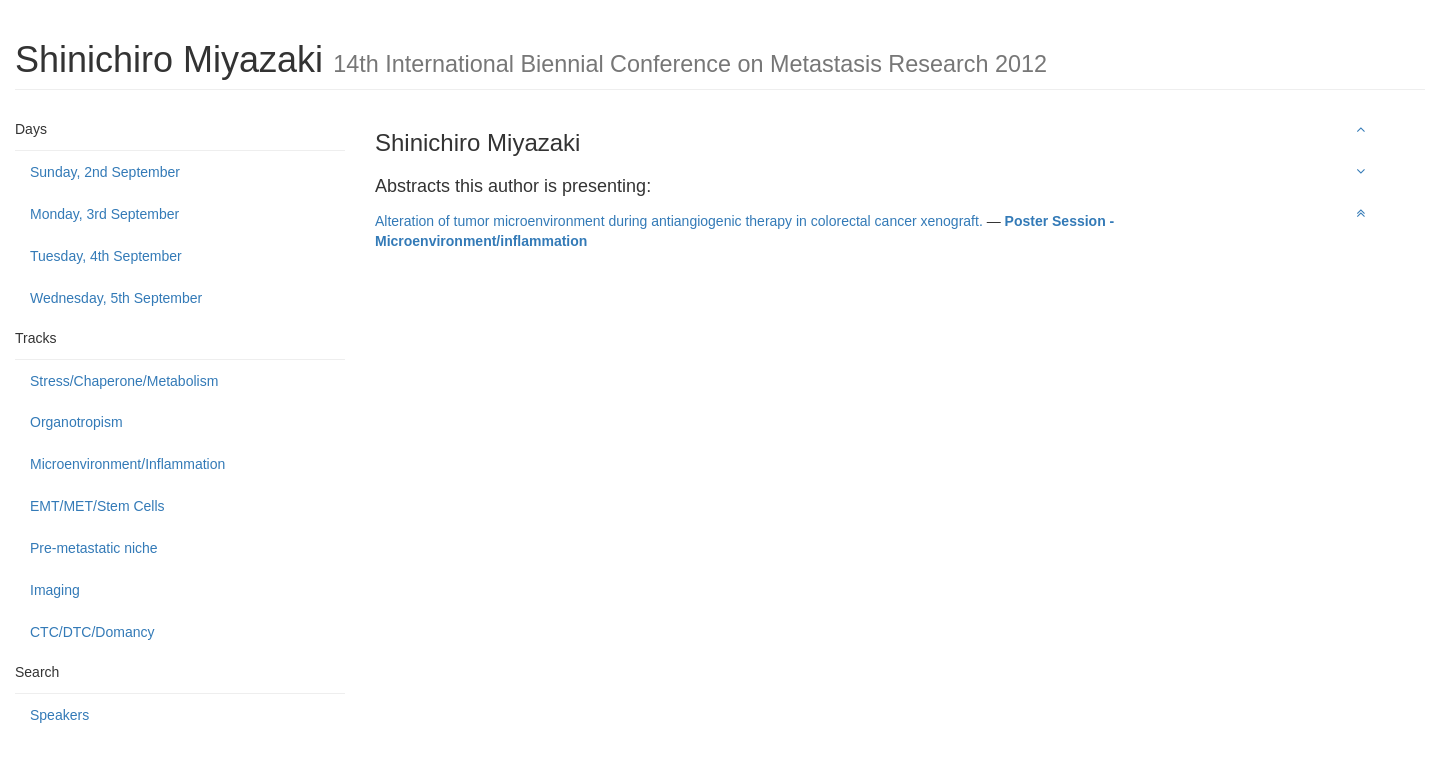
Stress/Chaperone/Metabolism (124, 381)
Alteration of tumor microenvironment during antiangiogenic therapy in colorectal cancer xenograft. (679, 221)
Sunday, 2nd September (105, 172)
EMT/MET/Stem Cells (97, 506)
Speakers (59, 715)
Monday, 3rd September (104, 214)
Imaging (55, 590)
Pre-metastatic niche (94, 548)
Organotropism (76, 422)
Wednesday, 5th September (116, 298)
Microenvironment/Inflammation (127, 464)
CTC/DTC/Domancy (92, 632)
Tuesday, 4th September (106, 256)
